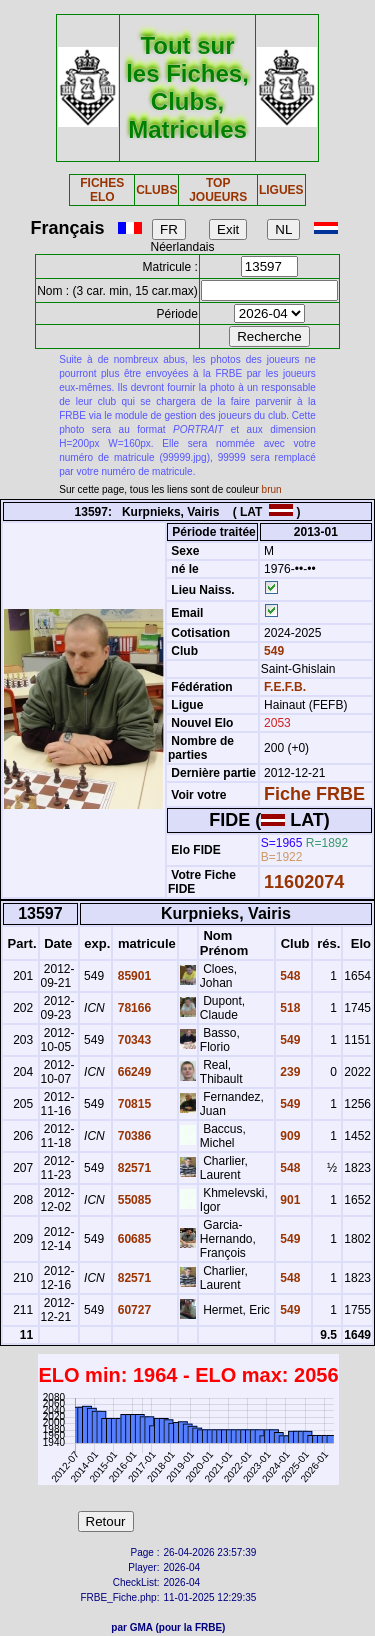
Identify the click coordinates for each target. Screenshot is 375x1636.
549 (272, 651)
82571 (132, 1168)
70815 (132, 1104)
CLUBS (156, 190)
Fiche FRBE (314, 794)
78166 (132, 1008)
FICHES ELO (102, 190)
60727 (132, 1310)
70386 (132, 1136)
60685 (132, 1239)
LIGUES (281, 190)
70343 (132, 1040)
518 (288, 1008)
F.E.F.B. (285, 687)
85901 (132, 976)
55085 (132, 1200)
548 (288, 976)
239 (288, 1072)
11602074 (304, 882)
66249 (132, 1072)
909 (288, 1136)
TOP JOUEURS (218, 190)
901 (288, 1200)
